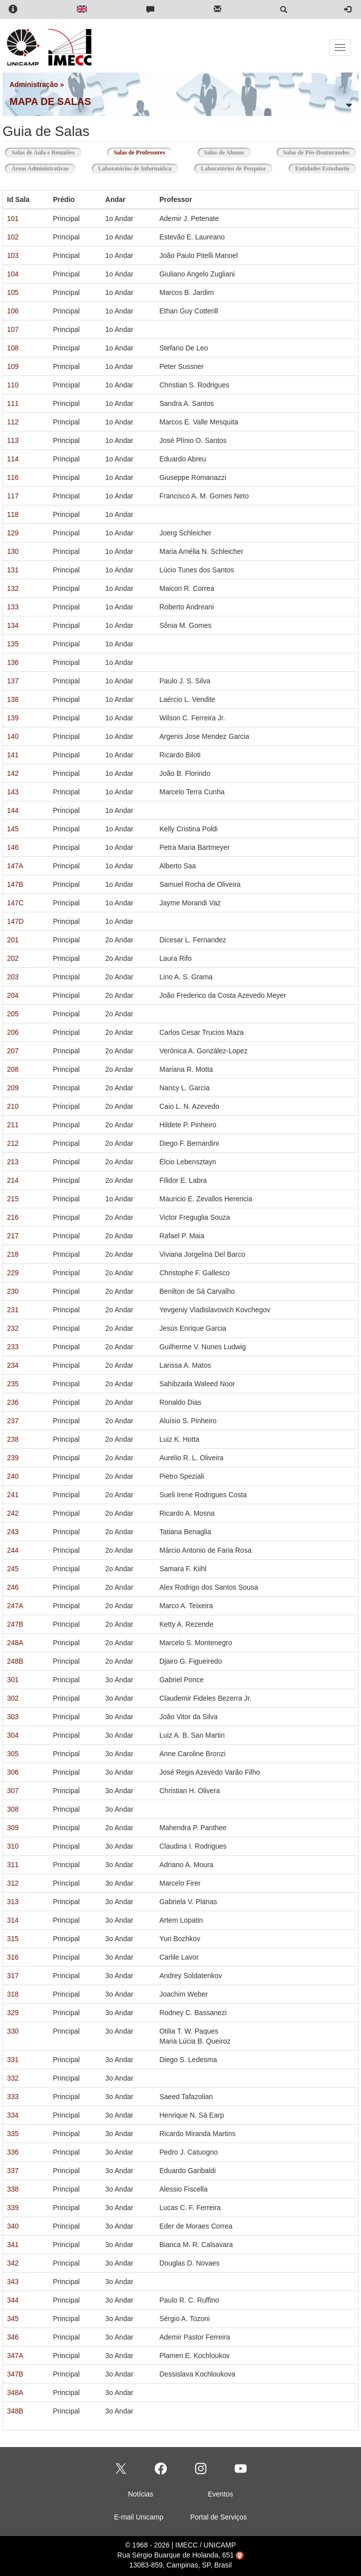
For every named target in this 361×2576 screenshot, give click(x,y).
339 (12, 2208)
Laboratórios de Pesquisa (233, 168)
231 (12, 1310)
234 (12, 1365)
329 (12, 2013)
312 (12, 1883)
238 (12, 1439)
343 (12, 2282)
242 (12, 1513)
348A (15, 2393)
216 (12, 1217)
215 (12, 1199)
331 (12, 2060)
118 (12, 514)
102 (12, 237)
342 (12, 2263)
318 (12, 1994)
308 (12, 1809)
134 (12, 625)
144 (12, 810)
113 (12, 440)
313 (12, 1902)
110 (12, 385)
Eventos (220, 2494)
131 (12, 570)
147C (15, 903)
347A (15, 2356)
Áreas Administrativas (40, 168)
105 (12, 292)
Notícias (140, 2494)
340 (12, 2226)
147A (15, 866)
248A (15, 1643)
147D (15, 921)
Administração (33, 84)
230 (12, 1291)
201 (12, 940)
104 (12, 274)
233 (12, 1347)
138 (12, 699)
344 (12, 2300)
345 (12, 2319)
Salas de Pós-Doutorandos (316, 152)
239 (12, 1458)
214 (12, 1180)
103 (12, 255)
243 (12, 1532)
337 (12, 2171)
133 (12, 607)
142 (12, 773)
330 (12, 2031)
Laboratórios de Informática (135, 168)
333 (12, 2097)
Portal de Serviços (218, 2517)
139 (12, 718)
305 (12, 1754)
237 (12, 1421)
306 (12, 1772)
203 (12, 977)
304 (12, 1735)
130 (12, 551)
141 (12, 755)
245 (12, 1569)
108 (12, 348)
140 (12, 736)
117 (12, 496)
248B (15, 1661)
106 (12, 311)
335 (12, 2134)
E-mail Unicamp (138, 2517)
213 (12, 1162)
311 (12, 1865)
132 (12, 588)
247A (15, 1606)
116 (12, 477)
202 (12, 958)
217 (12, 1236)
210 (12, 1106)
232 (12, 1328)
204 (12, 995)
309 (12, 1828)
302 (12, 1698)
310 (12, 1846)
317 (12, 1976)
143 (12, 792)
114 (12, 459)
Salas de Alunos (224, 152)
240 (12, 1476)
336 (12, 2152)
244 (12, 1550)
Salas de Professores (143, 151)
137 (12, 681)
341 (12, 2245)
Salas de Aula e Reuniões (43, 152)
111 (12, 403)
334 (12, 2115)
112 (12, 422)
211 (12, 1125)
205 (12, 1014)
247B (15, 1624)
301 (12, 1680)
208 (12, 1069)
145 (12, 829)
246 (12, 1587)
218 (12, 1254)
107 (12, 329)
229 (12, 1273)
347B (15, 2374)
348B (15, 2411)
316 (12, 1957)
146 (12, 847)
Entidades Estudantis (322, 168)
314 (12, 1920)
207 (12, 1051)
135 (12, 644)
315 (12, 1939)
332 (12, 2078)
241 (12, 1495)
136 (12, 662)
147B (15, 884)
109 (12, 366)
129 (12, 533)
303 (12, 1717)
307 (12, 1791)
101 (12, 218)
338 (12, 2189)
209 (12, 1088)
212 (12, 1143)
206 (12, 1032)
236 (12, 1402)
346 (12, 2337)
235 (12, 1384)
